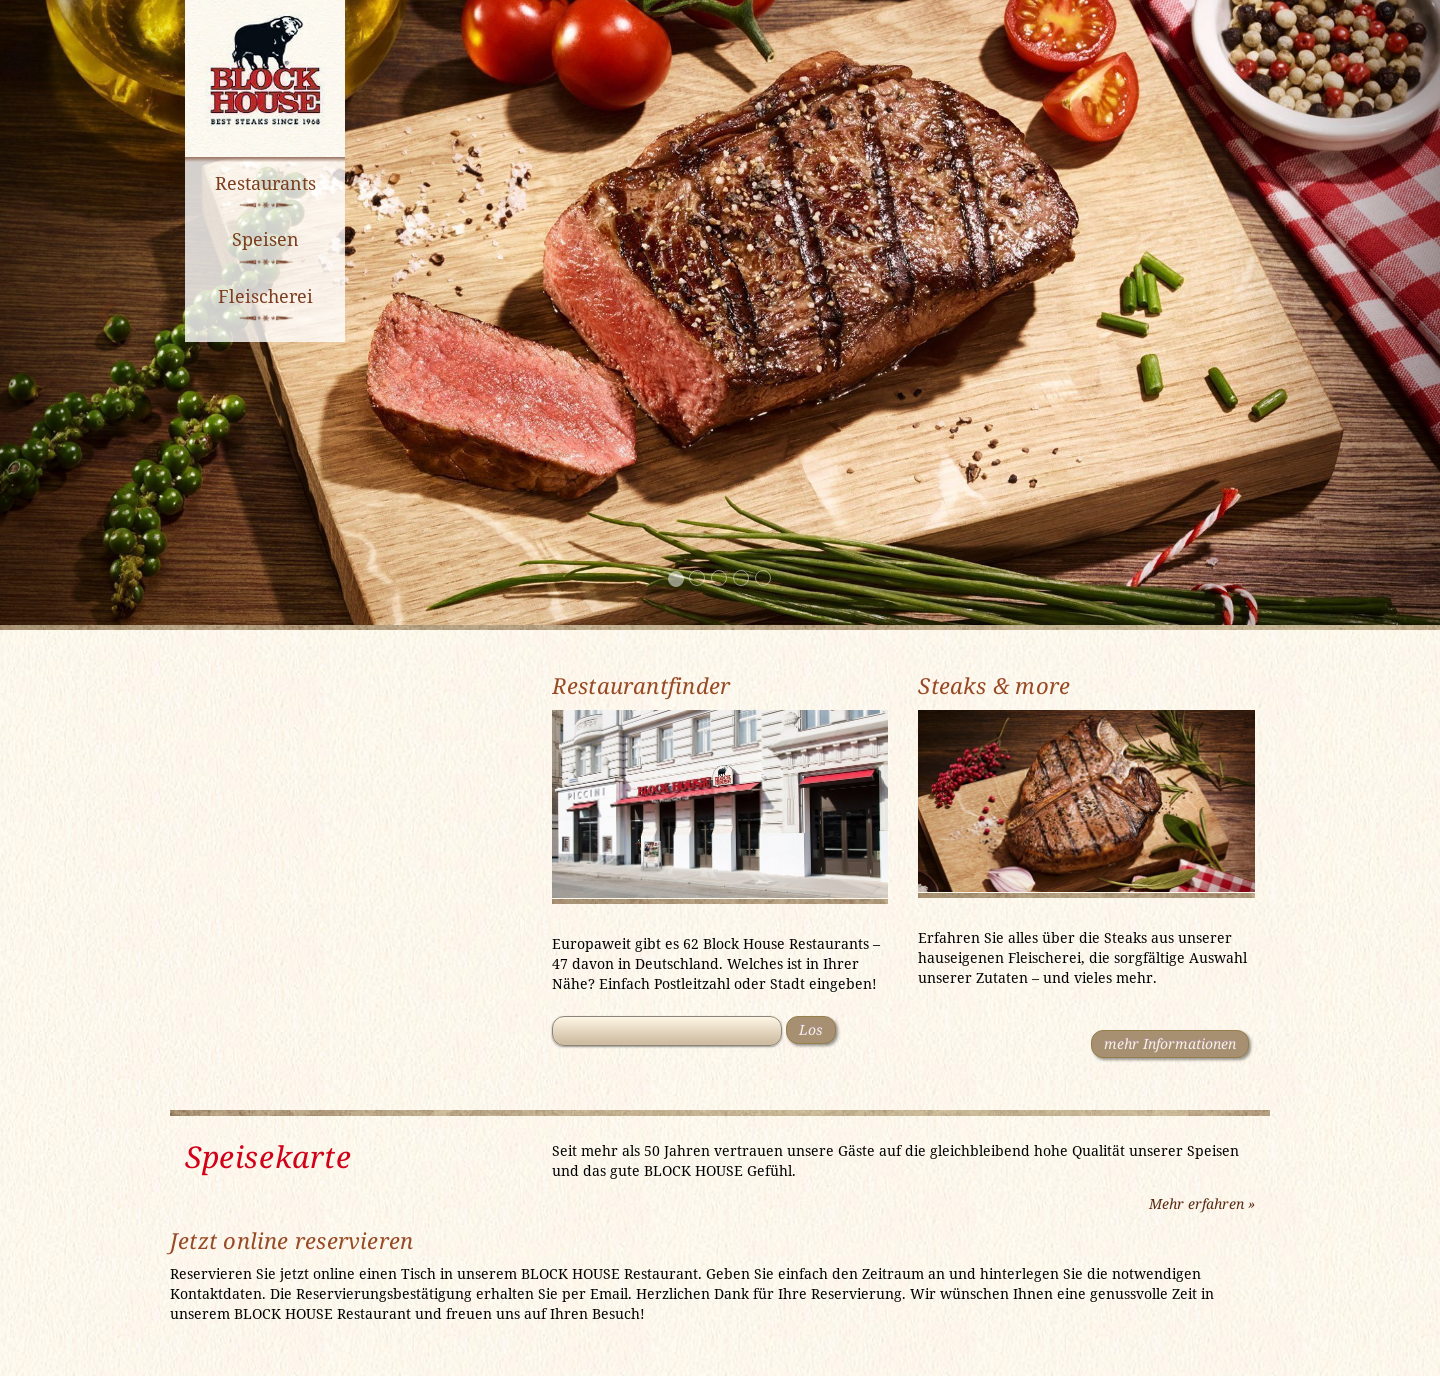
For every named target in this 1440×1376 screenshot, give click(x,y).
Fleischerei (265, 296)
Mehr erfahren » (1202, 1203)
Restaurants (265, 183)
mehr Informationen (1170, 1043)
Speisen (265, 239)
